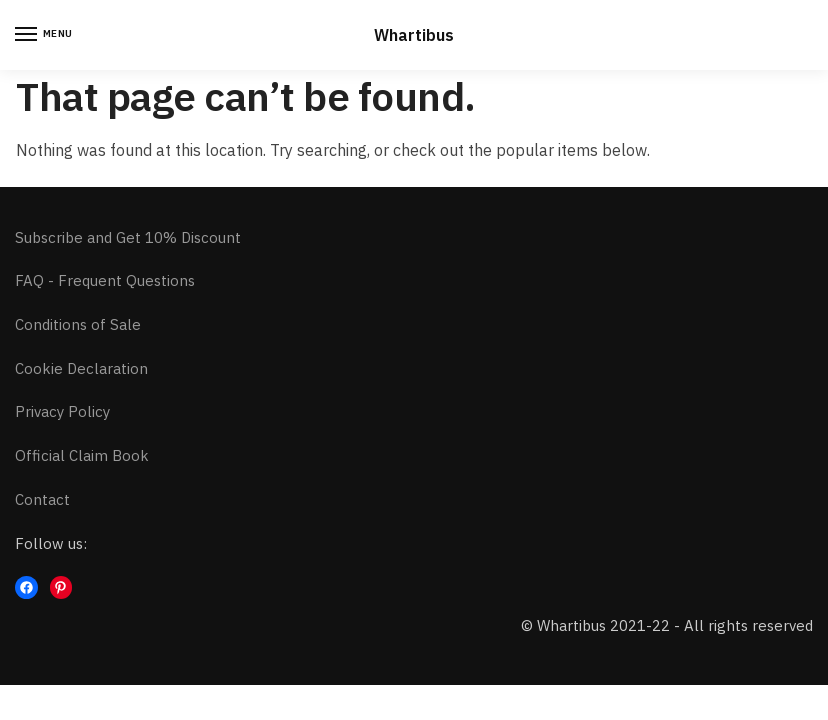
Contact (42, 499)
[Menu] (45, 35)
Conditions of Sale (78, 324)
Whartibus (414, 35)
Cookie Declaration (81, 368)
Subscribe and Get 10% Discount (128, 237)
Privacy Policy (62, 411)
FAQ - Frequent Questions (105, 280)
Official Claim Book (82, 455)
